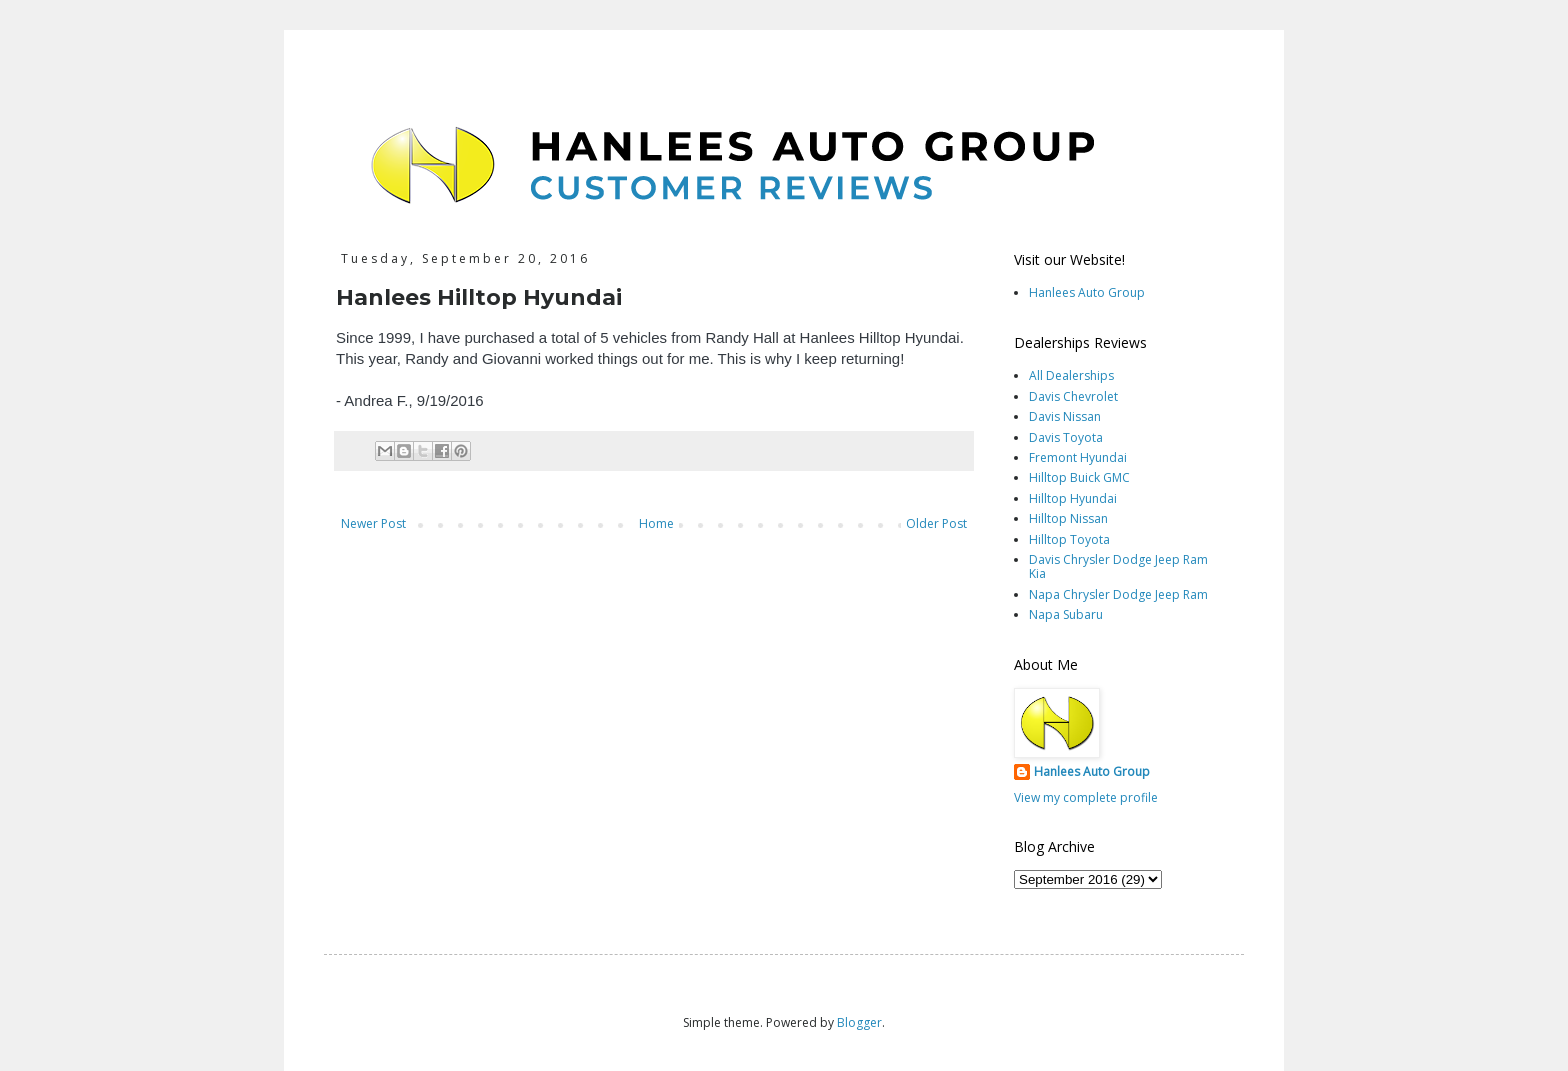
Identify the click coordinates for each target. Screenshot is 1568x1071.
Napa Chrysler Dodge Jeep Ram (1118, 594)
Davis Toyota (1066, 437)
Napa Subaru (1066, 614)
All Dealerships (1071, 375)
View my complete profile (1086, 797)
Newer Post (373, 523)
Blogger (859, 1022)
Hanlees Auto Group (1087, 292)
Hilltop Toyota (1069, 539)
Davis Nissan (1065, 416)
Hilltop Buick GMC (1079, 477)
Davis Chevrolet (1073, 396)
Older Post (936, 523)
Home (656, 523)
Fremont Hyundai (1078, 457)
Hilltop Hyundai (1073, 498)
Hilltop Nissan (1068, 518)
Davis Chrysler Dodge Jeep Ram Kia (1118, 566)
